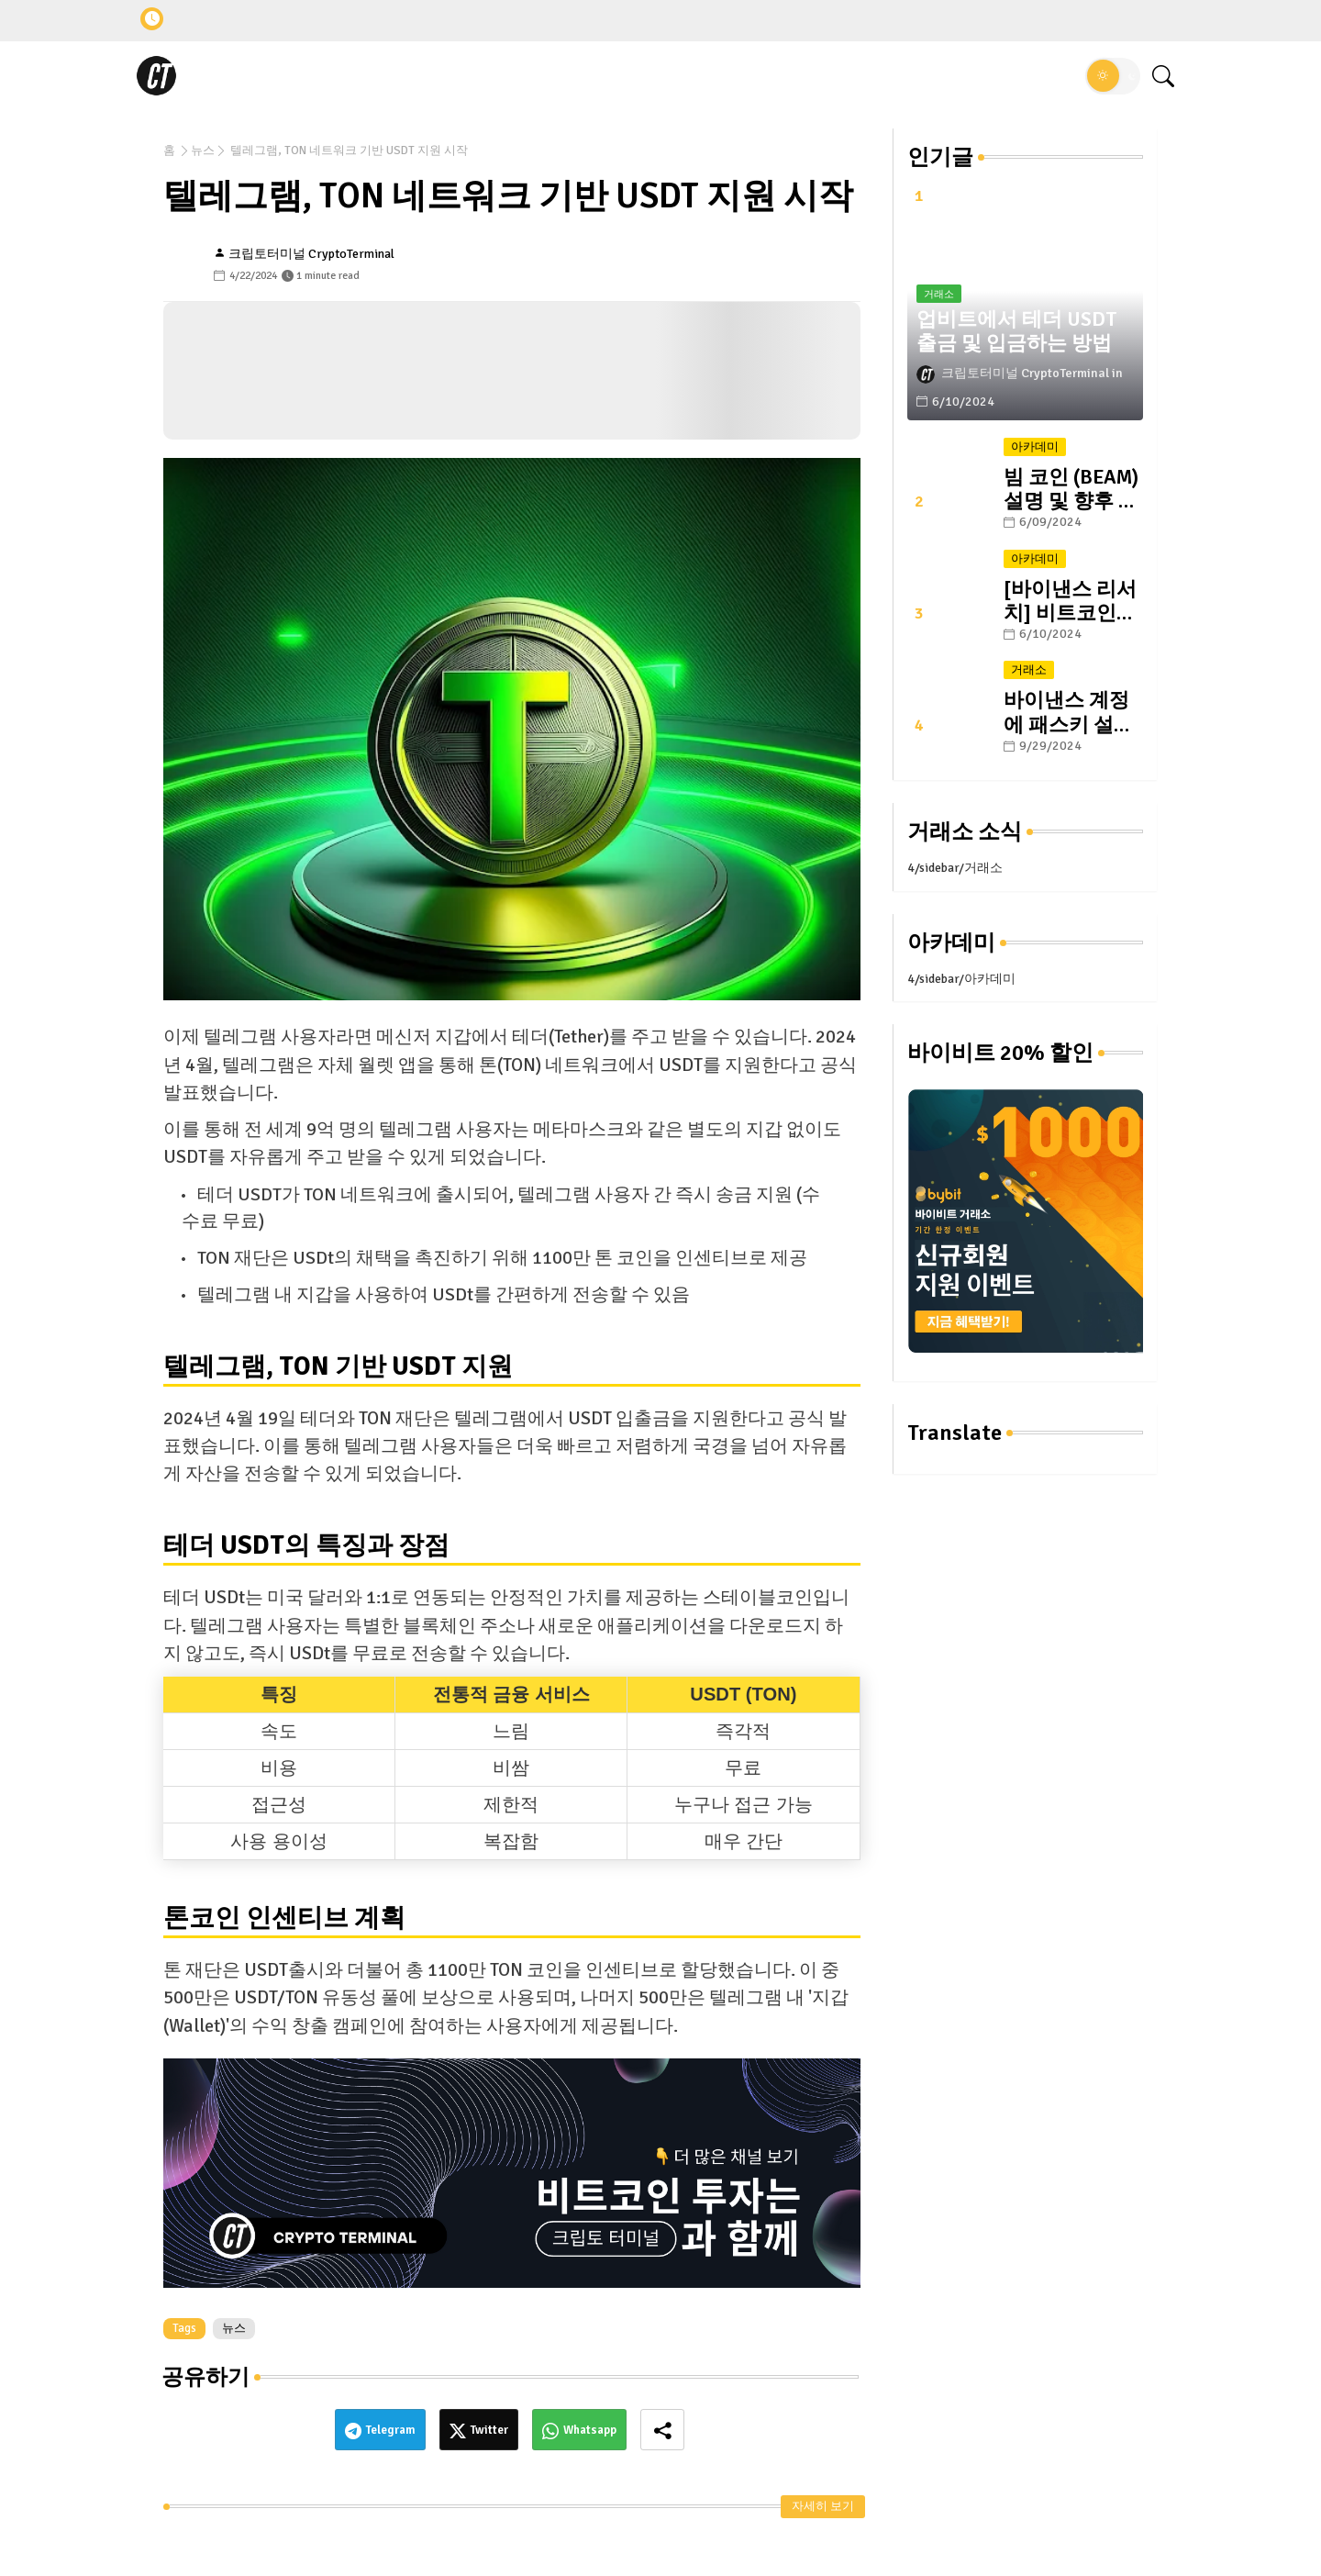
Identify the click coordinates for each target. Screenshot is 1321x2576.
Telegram (391, 2430)
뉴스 (203, 150)
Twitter (489, 2430)
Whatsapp (589, 2430)
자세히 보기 (823, 2506)
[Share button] (662, 2429)
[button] (1112, 76)
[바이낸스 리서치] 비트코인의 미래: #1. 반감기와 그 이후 (1070, 601)
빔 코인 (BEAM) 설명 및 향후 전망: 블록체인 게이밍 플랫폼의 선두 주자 (1071, 489)
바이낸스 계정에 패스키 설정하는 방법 (1069, 712)
